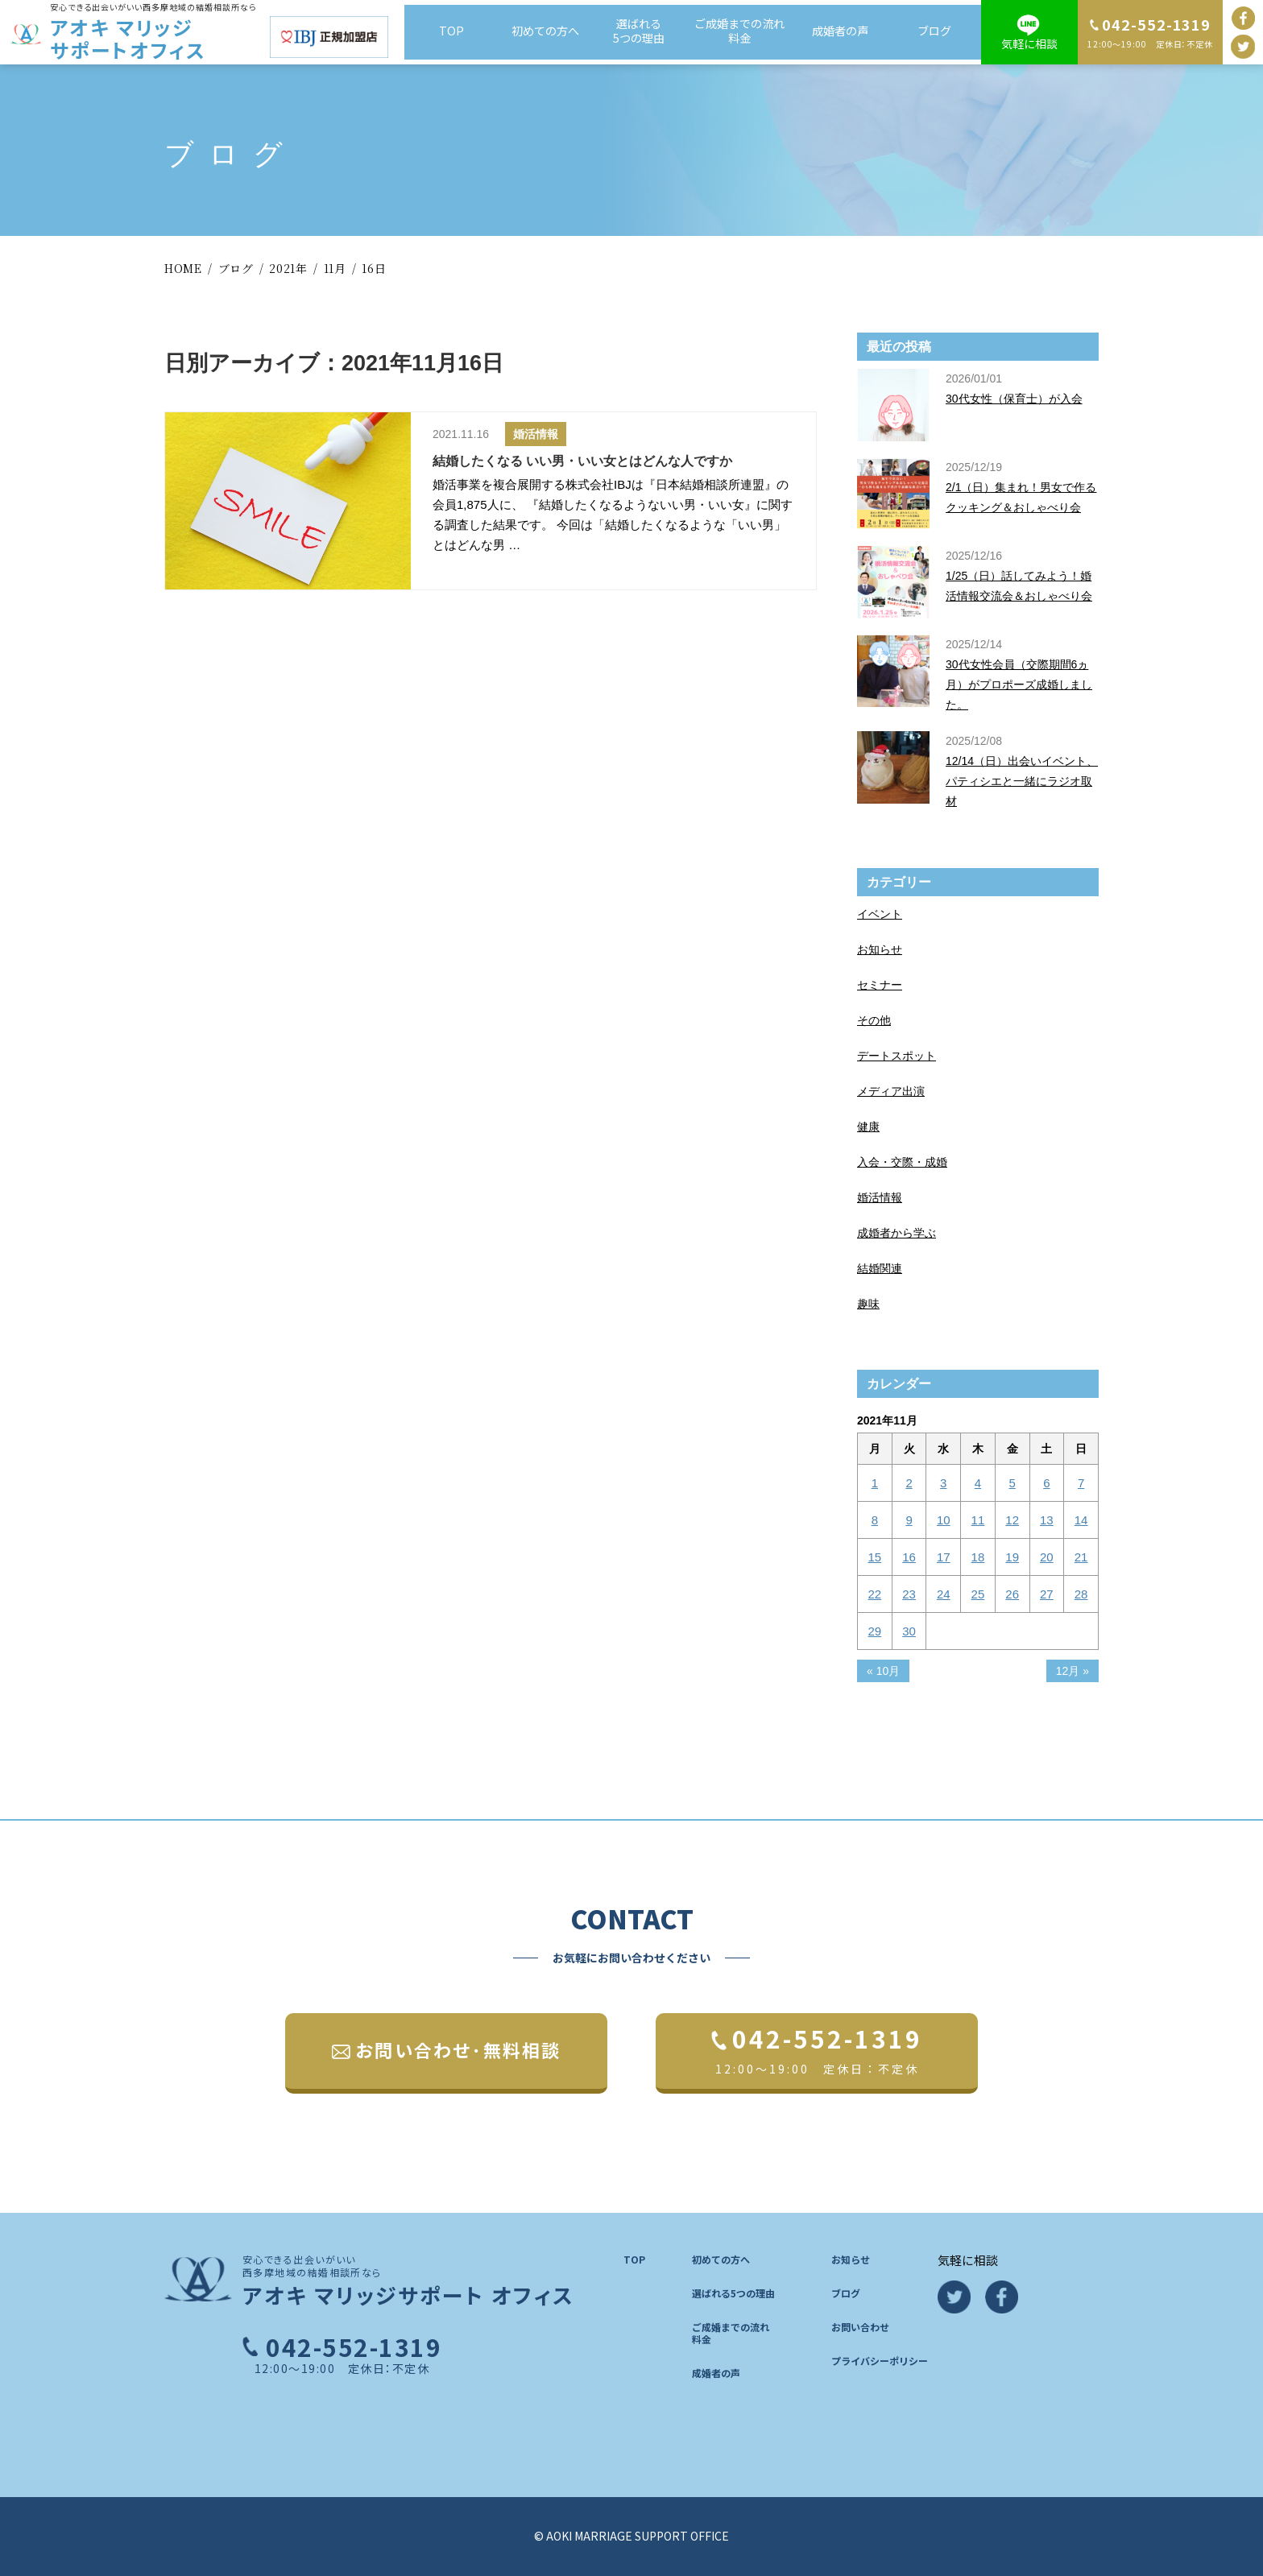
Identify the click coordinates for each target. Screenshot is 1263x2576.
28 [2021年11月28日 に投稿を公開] (1081, 1594)
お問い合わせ (860, 2327)
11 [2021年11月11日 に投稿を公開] (978, 1520)
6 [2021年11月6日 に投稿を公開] (1046, 1483)
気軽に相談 (1029, 43)
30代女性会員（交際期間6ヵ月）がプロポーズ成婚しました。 (1019, 684)
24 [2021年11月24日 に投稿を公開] (943, 1594)
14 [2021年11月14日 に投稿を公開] (1081, 1520)
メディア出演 (891, 1091)
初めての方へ (548, 31)
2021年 (288, 268)
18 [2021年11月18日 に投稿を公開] (978, 1557)
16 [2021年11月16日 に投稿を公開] (909, 1557)
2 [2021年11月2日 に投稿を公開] (908, 1483)
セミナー (879, 984)
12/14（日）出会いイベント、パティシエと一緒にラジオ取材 (1022, 781)
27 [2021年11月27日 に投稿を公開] (1047, 1594)
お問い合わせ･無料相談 (458, 2049)
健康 (868, 1126)
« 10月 (883, 1670)
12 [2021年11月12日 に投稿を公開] (1012, 1520)
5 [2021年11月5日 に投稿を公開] (1011, 1483)
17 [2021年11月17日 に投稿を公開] (943, 1557)
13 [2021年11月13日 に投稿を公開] (1047, 1520)
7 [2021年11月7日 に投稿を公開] (1081, 1483)
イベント (879, 914)
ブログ (933, 31)
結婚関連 (879, 1268)
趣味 (868, 1303)
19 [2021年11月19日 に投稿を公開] (1012, 1557)
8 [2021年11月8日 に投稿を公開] (875, 1520)
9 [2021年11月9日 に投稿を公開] (908, 1520)
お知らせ (879, 949)
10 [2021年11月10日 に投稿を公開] (943, 1520)
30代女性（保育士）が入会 (1014, 398)
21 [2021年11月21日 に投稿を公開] (1081, 1557)
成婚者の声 (838, 31)
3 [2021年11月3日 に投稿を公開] (943, 1483)
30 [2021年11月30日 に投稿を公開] (909, 1631)
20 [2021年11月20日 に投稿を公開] (1047, 1557)
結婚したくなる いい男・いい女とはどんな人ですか (582, 461)
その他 (874, 1020)
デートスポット (896, 1055)
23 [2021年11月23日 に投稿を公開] (909, 1594)
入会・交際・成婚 (902, 1162)
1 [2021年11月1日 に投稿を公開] (875, 1483)
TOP (452, 31)
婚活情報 (535, 434)
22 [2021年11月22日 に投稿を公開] (875, 1594)
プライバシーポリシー (879, 2360)
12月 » (1072, 1670)
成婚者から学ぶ (896, 1232)
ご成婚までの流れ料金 (740, 31)
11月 (335, 268)
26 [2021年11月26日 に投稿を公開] (1012, 1594)
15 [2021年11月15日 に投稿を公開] (875, 1557)
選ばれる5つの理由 (643, 31)
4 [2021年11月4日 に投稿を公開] (978, 1483)
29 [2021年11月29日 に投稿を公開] (875, 1631)
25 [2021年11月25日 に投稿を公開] (978, 1594)
